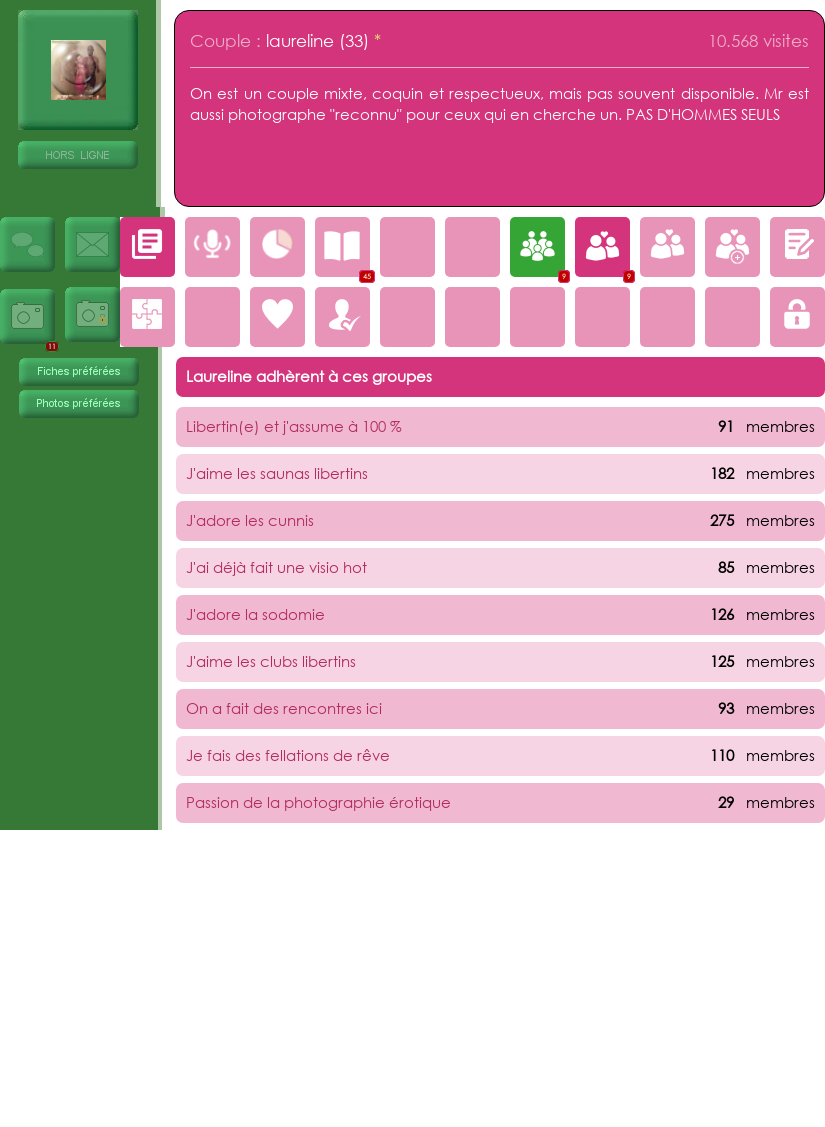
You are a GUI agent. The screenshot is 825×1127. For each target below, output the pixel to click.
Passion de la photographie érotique (318, 802)
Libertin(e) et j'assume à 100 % (294, 426)
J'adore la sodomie (255, 614)
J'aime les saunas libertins (277, 473)
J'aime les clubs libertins (271, 661)
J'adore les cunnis (250, 520)
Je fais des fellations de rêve (288, 755)
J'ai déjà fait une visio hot (276, 567)
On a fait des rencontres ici (284, 708)
